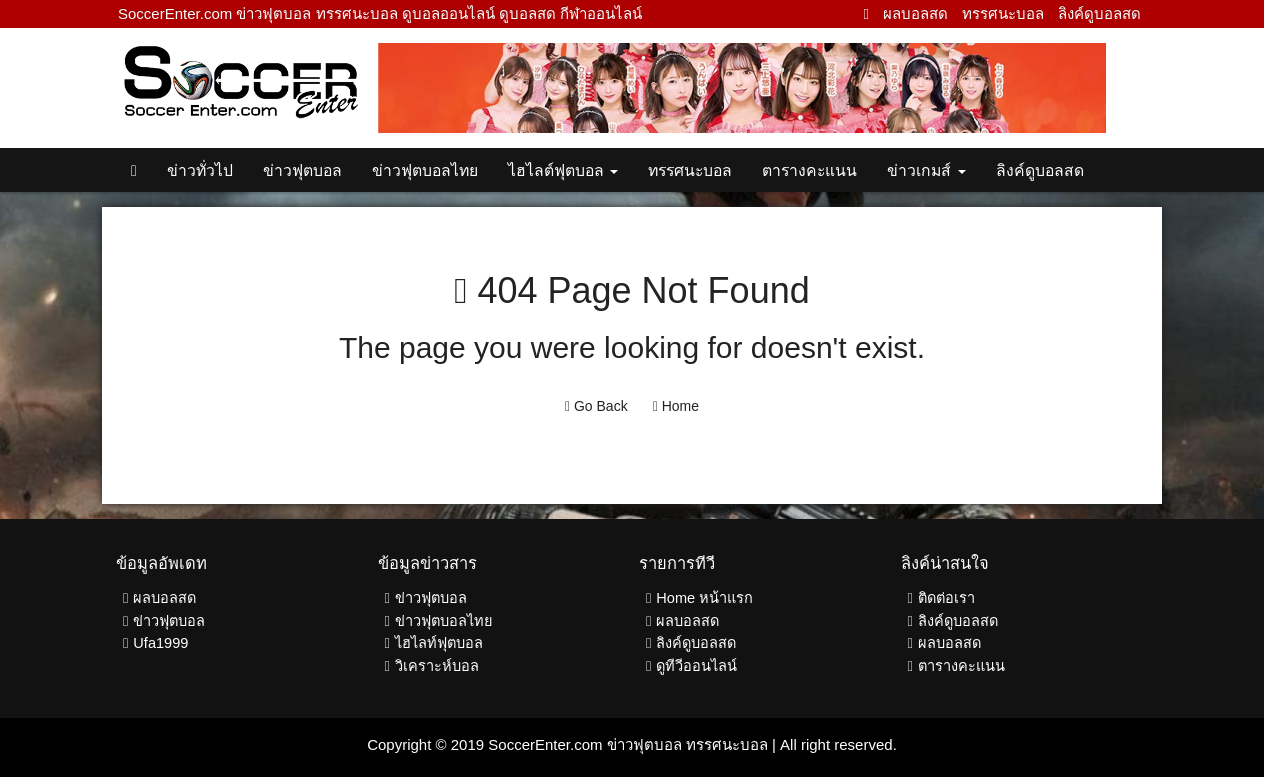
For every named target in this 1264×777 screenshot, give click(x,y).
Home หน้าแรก (704, 598)
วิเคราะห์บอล (437, 666)
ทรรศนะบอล (1003, 13)
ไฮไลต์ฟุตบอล (563, 170)
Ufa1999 (160, 643)
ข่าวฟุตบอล (302, 170)
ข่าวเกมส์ (926, 170)
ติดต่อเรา (946, 598)
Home (676, 406)
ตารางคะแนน (809, 170)
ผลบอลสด (915, 13)
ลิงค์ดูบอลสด (1099, 13)
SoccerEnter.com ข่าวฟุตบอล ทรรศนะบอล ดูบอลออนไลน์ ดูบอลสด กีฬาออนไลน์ (380, 13)
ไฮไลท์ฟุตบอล (439, 643)
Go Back (596, 406)
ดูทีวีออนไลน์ (696, 666)
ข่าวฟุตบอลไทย (425, 170)
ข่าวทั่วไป (200, 170)
